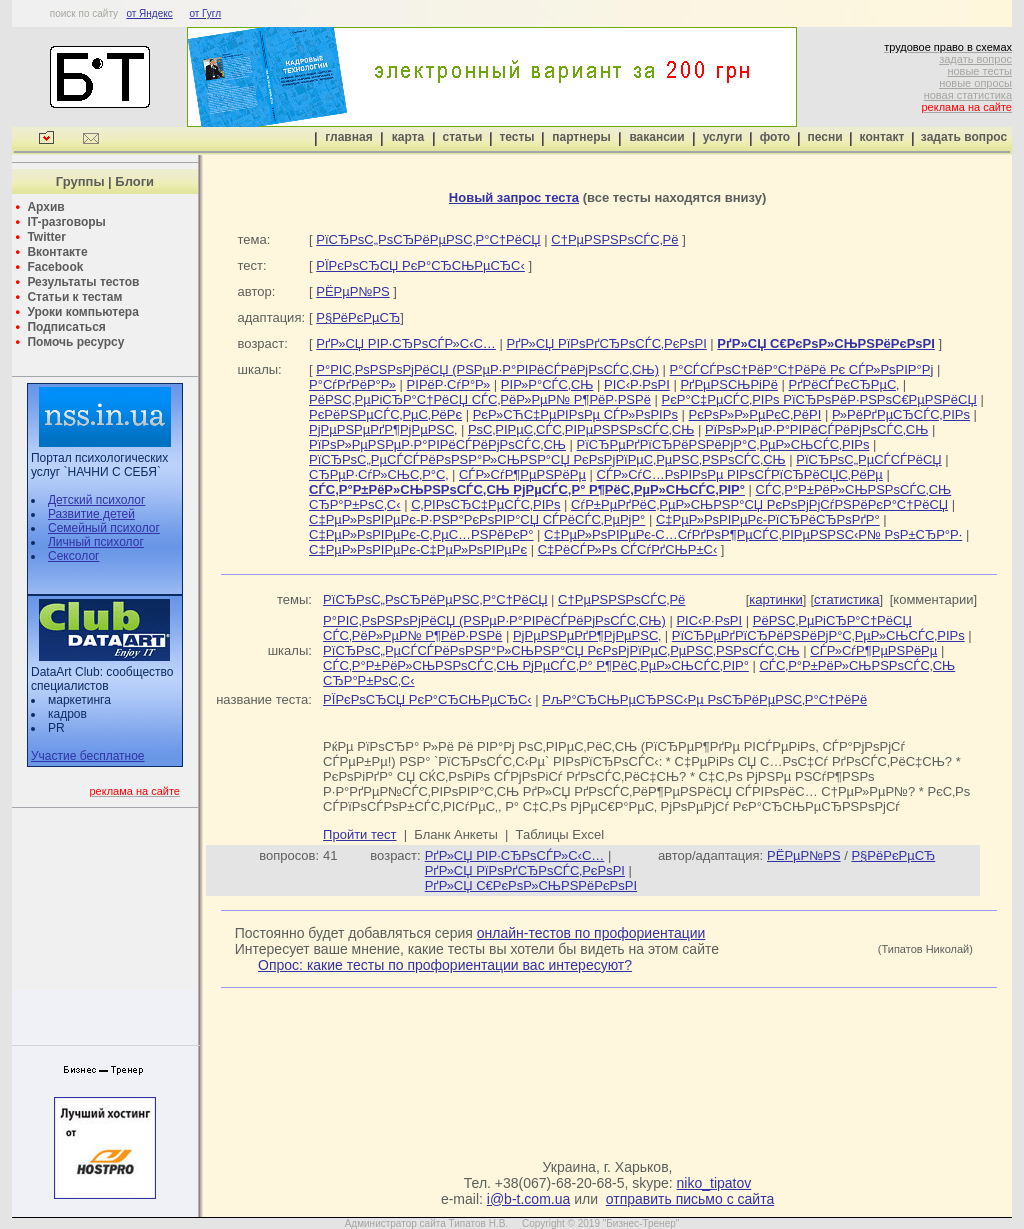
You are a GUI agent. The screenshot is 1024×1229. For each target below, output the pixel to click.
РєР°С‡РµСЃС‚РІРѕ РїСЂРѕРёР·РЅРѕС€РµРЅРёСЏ (819, 399)
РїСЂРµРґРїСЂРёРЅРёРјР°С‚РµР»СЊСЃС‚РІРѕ (723, 444)
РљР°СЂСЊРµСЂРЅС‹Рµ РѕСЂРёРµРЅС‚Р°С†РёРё (704, 699)
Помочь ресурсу (75, 342)
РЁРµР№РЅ (352, 291)
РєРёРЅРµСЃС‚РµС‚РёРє (385, 414)
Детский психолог (96, 500)
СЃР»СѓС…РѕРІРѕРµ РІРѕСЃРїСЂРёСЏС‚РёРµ (740, 474)
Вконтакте (57, 252)
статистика (846, 599)
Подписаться (66, 327)
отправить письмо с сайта (690, 1199)
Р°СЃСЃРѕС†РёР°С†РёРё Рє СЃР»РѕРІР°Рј (802, 369)
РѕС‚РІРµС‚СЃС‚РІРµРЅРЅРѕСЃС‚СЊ (581, 429)
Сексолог (73, 556)
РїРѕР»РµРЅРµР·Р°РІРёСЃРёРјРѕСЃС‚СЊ (437, 444)
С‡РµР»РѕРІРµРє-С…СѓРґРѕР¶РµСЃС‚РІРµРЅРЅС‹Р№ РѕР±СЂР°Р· (753, 534)
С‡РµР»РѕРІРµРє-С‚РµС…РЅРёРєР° (421, 534)
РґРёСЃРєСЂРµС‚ (844, 384)
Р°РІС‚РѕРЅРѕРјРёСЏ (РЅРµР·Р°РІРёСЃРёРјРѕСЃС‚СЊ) (487, 369)
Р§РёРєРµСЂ (358, 317)
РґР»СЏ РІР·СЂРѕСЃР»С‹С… (406, 343)
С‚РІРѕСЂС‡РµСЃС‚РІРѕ (485, 504)
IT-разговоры (66, 222)
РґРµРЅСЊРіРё (729, 384)
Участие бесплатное (88, 756)
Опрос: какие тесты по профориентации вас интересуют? (445, 965)
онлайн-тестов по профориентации (591, 933)
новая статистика (968, 95)
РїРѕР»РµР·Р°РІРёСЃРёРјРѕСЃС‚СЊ (816, 429)
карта (408, 137)
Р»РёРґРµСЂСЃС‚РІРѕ (901, 414)
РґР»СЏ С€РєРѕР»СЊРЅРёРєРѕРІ (531, 885)
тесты (516, 137)
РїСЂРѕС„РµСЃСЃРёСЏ (868, 459)
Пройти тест (359, 834)
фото (775, 137)
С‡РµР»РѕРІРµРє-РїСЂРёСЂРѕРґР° (768, 519)
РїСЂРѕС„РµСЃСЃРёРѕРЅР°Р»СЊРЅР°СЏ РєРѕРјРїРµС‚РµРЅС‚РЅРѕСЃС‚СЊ (547, 459)
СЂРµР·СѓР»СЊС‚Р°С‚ (378, 474)
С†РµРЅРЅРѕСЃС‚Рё (614, 239)
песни (824, 137)
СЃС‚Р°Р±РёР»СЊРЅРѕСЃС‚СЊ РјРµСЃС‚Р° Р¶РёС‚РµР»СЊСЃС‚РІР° (536, 665)
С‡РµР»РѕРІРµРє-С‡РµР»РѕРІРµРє (418, 549)
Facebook (55, 267)
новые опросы (975, 83)
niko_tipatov (714, 1183)
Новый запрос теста (514, 197)
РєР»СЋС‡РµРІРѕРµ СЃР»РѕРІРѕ (575, 414)
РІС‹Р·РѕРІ (637, 384)
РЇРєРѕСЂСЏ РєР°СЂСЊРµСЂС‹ (420, 265)
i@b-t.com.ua (528, 1199)
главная (348, 137)
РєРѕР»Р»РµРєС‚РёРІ (755, 414)
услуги (723, 137)
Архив (45, 207)
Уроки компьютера (82, 312)
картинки (776, 599)
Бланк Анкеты (455, 834)
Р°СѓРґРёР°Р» (352, 384)
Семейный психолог (104, 528)
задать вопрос (975, 59)
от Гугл (205, 13)
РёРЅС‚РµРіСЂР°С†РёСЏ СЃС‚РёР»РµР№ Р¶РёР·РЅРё (480, 399)
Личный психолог (96, 542)
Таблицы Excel (560, 834)
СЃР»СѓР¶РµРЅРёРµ (522, 474)
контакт (882, 137)
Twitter (46, 237)
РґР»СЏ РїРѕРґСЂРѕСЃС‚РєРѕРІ (606, 343)
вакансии (656, 137)
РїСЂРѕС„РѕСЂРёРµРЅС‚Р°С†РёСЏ (428, 239)
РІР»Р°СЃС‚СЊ (547, 384)
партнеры (581, 137)
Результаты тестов (83, 282)
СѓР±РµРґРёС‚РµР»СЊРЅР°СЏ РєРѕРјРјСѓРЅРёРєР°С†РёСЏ (759, 504)
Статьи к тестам (74, 297)
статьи (463, 137)
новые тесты (979, 71)
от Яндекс (149, 13)
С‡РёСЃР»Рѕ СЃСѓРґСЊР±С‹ (628, 549)
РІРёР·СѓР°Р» (449, 384)
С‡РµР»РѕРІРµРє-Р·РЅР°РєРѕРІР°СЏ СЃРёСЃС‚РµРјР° (477, 519)
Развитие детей (91, 514)
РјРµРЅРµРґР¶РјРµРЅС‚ (383, 429)
